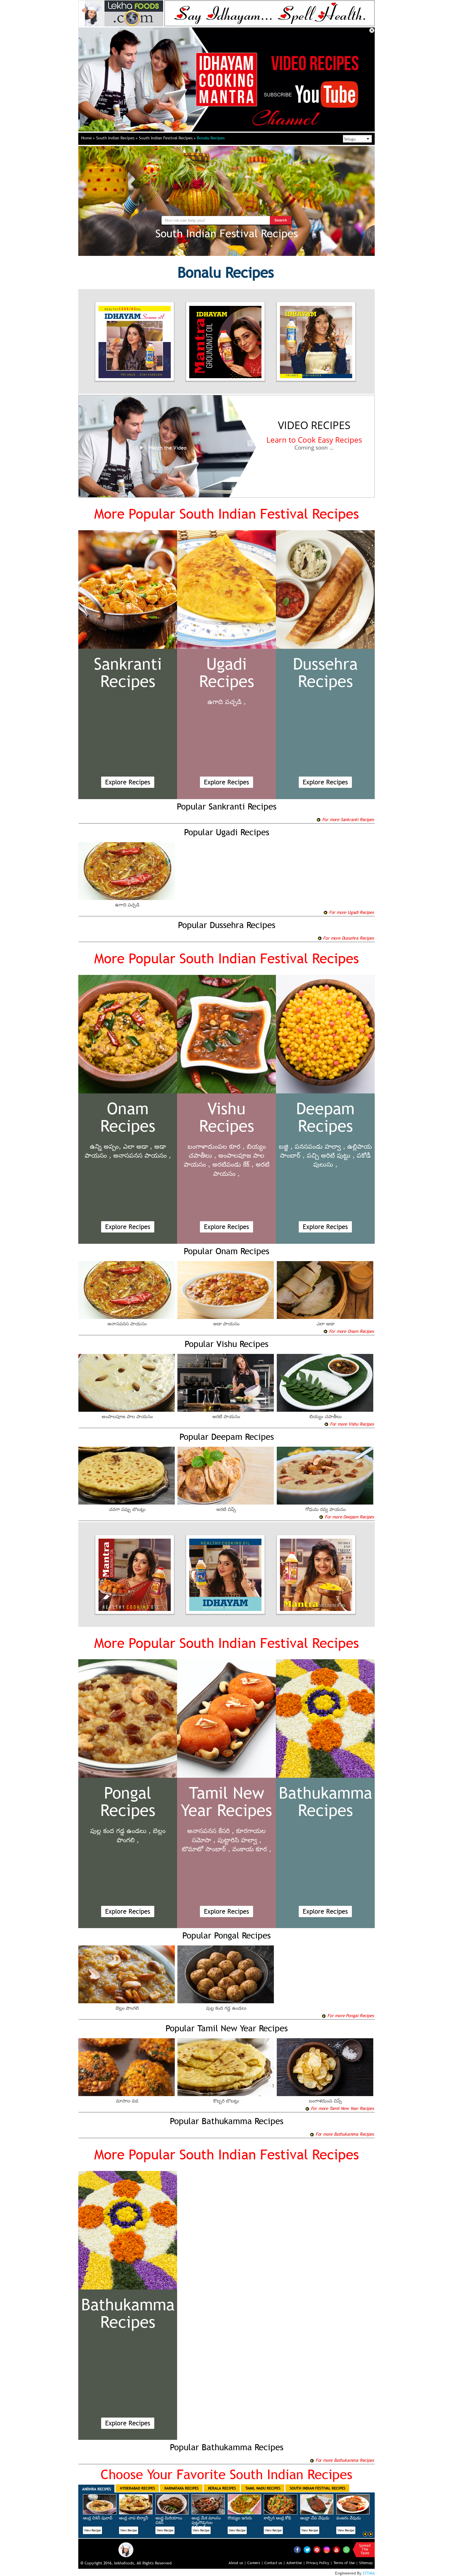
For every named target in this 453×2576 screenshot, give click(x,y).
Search (280, 220)
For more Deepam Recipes (346, 1517)
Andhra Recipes (96, 2489)
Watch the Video (162, 447)
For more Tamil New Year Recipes (339, 2108)
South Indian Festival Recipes (167, 138)
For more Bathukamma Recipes (342, 2134)
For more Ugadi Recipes (348, 912)
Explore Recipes (127, 782)
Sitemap (366, 2562)
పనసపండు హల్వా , (320, 1146)
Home (88, 138)
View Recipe (92, 2530)
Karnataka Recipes (181, 2488)
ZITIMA (369, 2573)
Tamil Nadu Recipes (262, 2488)
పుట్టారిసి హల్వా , (239, 1840)
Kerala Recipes (222, 2488)
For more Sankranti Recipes (345, 819)
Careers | (255, 2562)
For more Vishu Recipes (349, 1424)
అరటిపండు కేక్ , (233, 1164)
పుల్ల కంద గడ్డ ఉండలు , (120, 1831)
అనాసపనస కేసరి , (210, 1831)
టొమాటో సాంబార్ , (206, 1849)
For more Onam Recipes (348, 1331)
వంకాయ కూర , (251, 1849)
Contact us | (274, 2562)
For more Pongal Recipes (348, 2015)
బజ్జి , (286, 1146)
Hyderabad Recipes (137, 2488)
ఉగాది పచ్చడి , (226, 702)
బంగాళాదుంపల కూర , (216, 1146)
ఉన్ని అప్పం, (105, 1146)
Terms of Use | (345, 2562)
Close (371, 30)
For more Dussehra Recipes (346, 938)
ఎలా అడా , (137, 1146)
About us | (237, 2562)
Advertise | (295, 2562)
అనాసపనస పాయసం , (142, 1155)
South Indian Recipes (117, 138)
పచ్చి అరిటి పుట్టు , (331, 1155)
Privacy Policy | (319, 2562)
